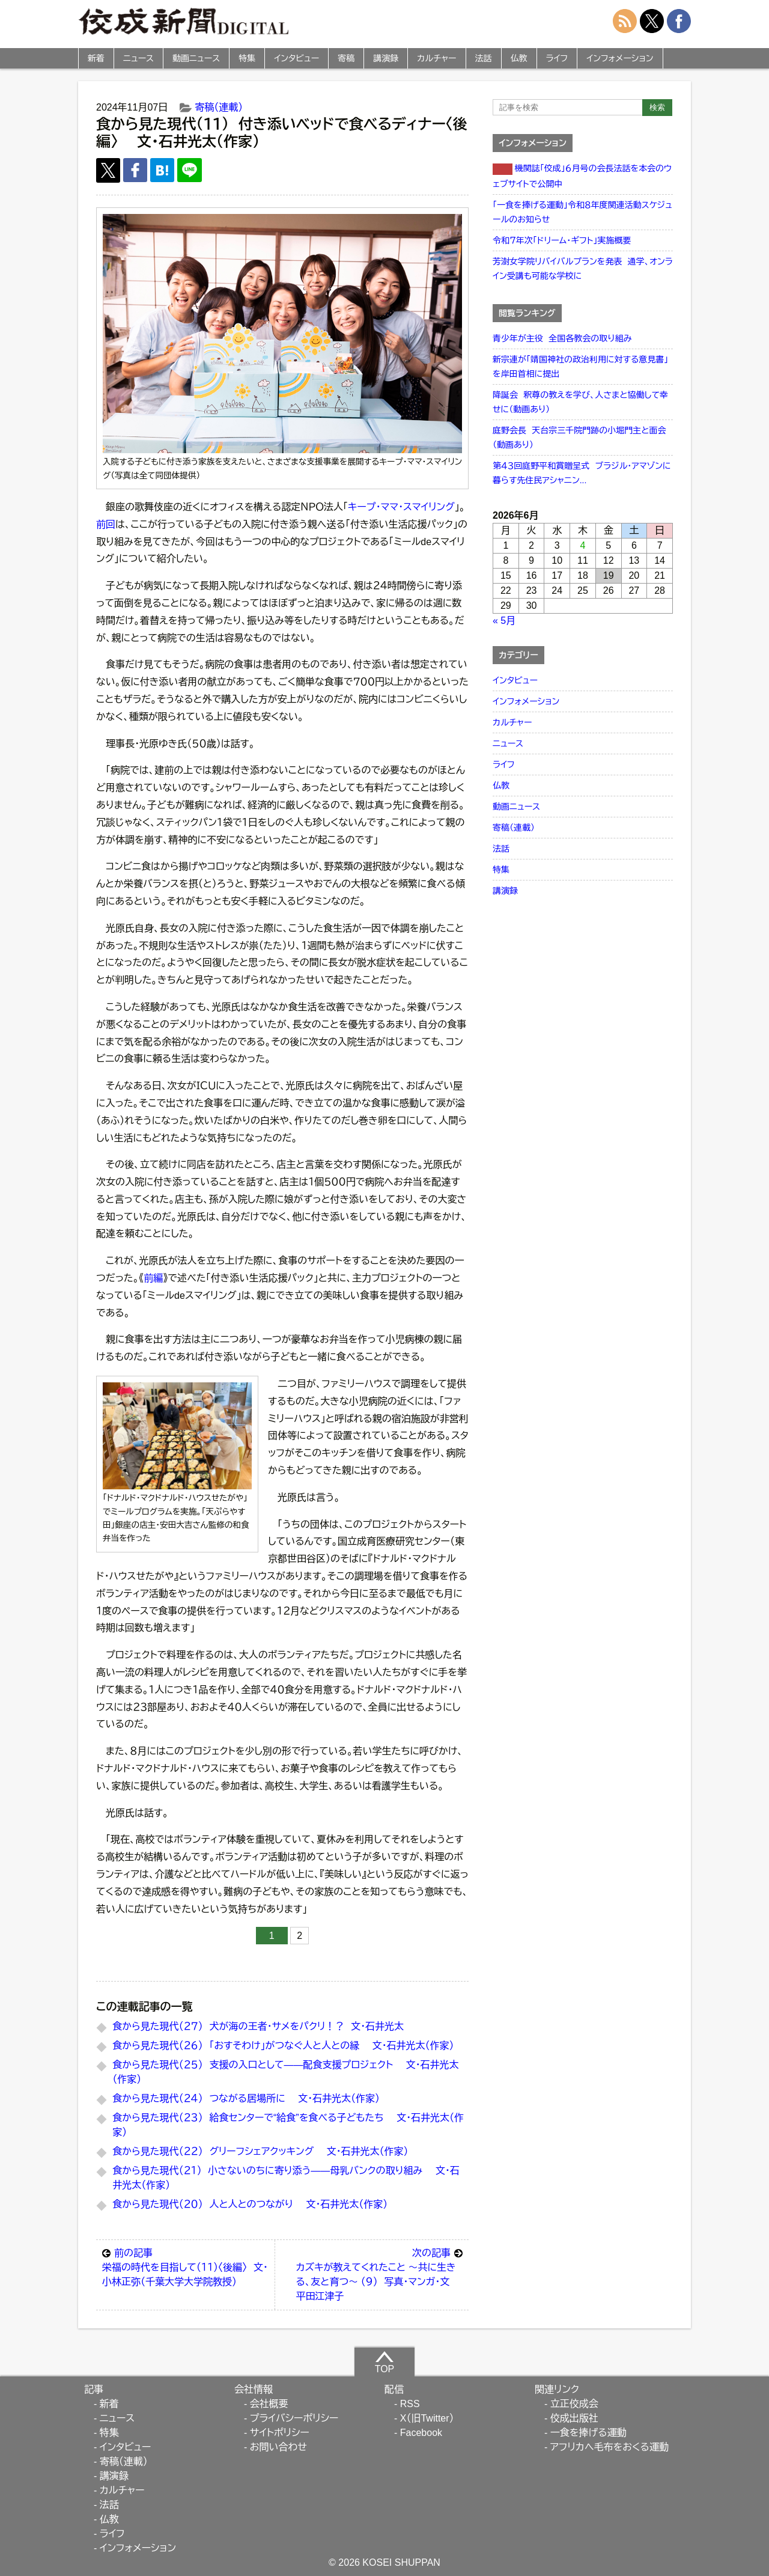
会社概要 (269, 2404)
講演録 (385, 58)
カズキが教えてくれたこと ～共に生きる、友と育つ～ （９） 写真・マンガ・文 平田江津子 (379, 2273)
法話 (483, 58)
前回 (105, 524)
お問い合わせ (278, 2447)
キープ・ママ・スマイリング (401, 507)
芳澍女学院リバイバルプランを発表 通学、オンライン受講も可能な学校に (583, 269)
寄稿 (346, 58)
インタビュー (296, 58)
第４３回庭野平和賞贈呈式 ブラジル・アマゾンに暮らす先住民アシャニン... (581, 473)
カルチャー (436, 58)
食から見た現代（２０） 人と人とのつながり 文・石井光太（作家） (250, 2204)
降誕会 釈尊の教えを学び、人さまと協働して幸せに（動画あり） (580, 402)
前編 (153, 1278)
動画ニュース (196, 58)
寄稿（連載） (219, 107)
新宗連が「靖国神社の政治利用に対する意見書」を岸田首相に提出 (580, 367)
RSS (410, 2404)
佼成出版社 (574, 2418)
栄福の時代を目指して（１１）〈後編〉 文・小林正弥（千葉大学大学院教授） (185, 2266)
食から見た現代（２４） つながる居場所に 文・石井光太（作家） (246, 2098)
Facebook (421, 2433)
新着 (96, 58)
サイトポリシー (279, 2433)
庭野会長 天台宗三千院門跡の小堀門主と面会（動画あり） (579, 438)
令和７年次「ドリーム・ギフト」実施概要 (562, 240)
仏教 (519, 58)
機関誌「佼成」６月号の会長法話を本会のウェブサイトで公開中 (582, 176)
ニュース (138, 58)
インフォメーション (619, 58)
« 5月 (504, 620)
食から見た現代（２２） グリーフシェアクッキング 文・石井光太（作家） (260, 2151)
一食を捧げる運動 (588, 2433)
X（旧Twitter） (427, 2418)
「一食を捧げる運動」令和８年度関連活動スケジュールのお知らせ (582, 212)
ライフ (557, 58)
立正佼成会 (574, 2404)
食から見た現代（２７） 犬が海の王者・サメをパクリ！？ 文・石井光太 (258, 2026)
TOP (385, 2362)
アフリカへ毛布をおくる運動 (609, 2447)
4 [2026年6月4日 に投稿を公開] (583, 545)
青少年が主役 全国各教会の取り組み (562, 338)
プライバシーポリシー (294, 2418)
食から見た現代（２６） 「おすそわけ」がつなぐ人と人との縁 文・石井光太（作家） (283, 2045)
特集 (247, 58)
